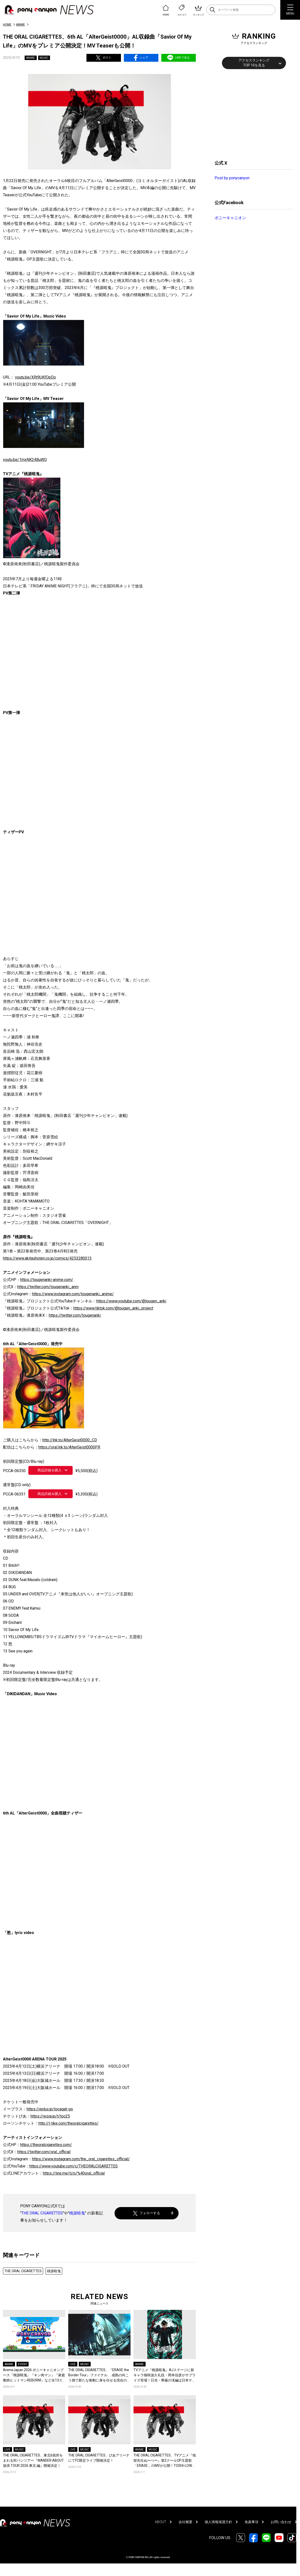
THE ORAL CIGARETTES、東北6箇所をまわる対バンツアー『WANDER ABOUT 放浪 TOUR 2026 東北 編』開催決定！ (33, 2460)
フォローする (146, 2213)
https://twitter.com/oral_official (43, 2151)
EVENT (22, 2364)
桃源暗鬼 (77, 2213)
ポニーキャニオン (230, 217)
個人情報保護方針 (218, 2522)
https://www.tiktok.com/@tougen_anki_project (113, 1308)
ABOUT (160, 2522)
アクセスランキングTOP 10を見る (253, 62)
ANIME (20, 24)
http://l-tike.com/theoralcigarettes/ (68, 2123)
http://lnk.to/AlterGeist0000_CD (69, 1440)
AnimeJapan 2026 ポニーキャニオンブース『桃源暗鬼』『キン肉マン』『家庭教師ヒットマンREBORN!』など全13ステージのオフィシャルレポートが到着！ (34, 2375)
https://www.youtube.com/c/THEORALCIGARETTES (73, 2166)
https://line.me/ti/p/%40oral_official (74, 2173)
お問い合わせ (281, 2522)
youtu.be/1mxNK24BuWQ (25, 459)
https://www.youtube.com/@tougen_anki (131, 1301)
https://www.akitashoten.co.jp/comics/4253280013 (47, 1258)
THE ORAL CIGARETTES (42, 2213)
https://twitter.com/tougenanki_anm (48, 1286)
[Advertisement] (251, 114)
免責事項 (251, 2522)
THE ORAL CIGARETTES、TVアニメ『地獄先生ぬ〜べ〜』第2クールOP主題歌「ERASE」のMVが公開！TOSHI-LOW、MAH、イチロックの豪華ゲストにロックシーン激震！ (164, 2460)
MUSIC (44, 58)
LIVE (73, 2364)
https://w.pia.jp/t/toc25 (50, 2116)
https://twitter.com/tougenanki (75, 1315)
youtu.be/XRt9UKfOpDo (35, 377)
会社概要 (185, 2522)
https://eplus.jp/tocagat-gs (50, 2109)
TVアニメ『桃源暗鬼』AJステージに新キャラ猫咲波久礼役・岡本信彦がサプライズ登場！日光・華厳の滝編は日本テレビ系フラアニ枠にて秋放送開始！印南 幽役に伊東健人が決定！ (164, 2375)
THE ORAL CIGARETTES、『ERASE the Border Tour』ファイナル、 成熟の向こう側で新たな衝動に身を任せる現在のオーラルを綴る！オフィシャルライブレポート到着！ (99, 2375)
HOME (7, 24)
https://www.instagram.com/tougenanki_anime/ (73, 1294)
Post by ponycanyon (232, 178)
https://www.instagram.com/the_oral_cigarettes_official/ (81, 2159)
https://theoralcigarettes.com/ (46, 2144)
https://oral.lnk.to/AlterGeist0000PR (69, 1447)
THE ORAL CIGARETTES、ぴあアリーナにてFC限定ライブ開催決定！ (99, 2457)
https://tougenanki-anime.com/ (46, 1279)
